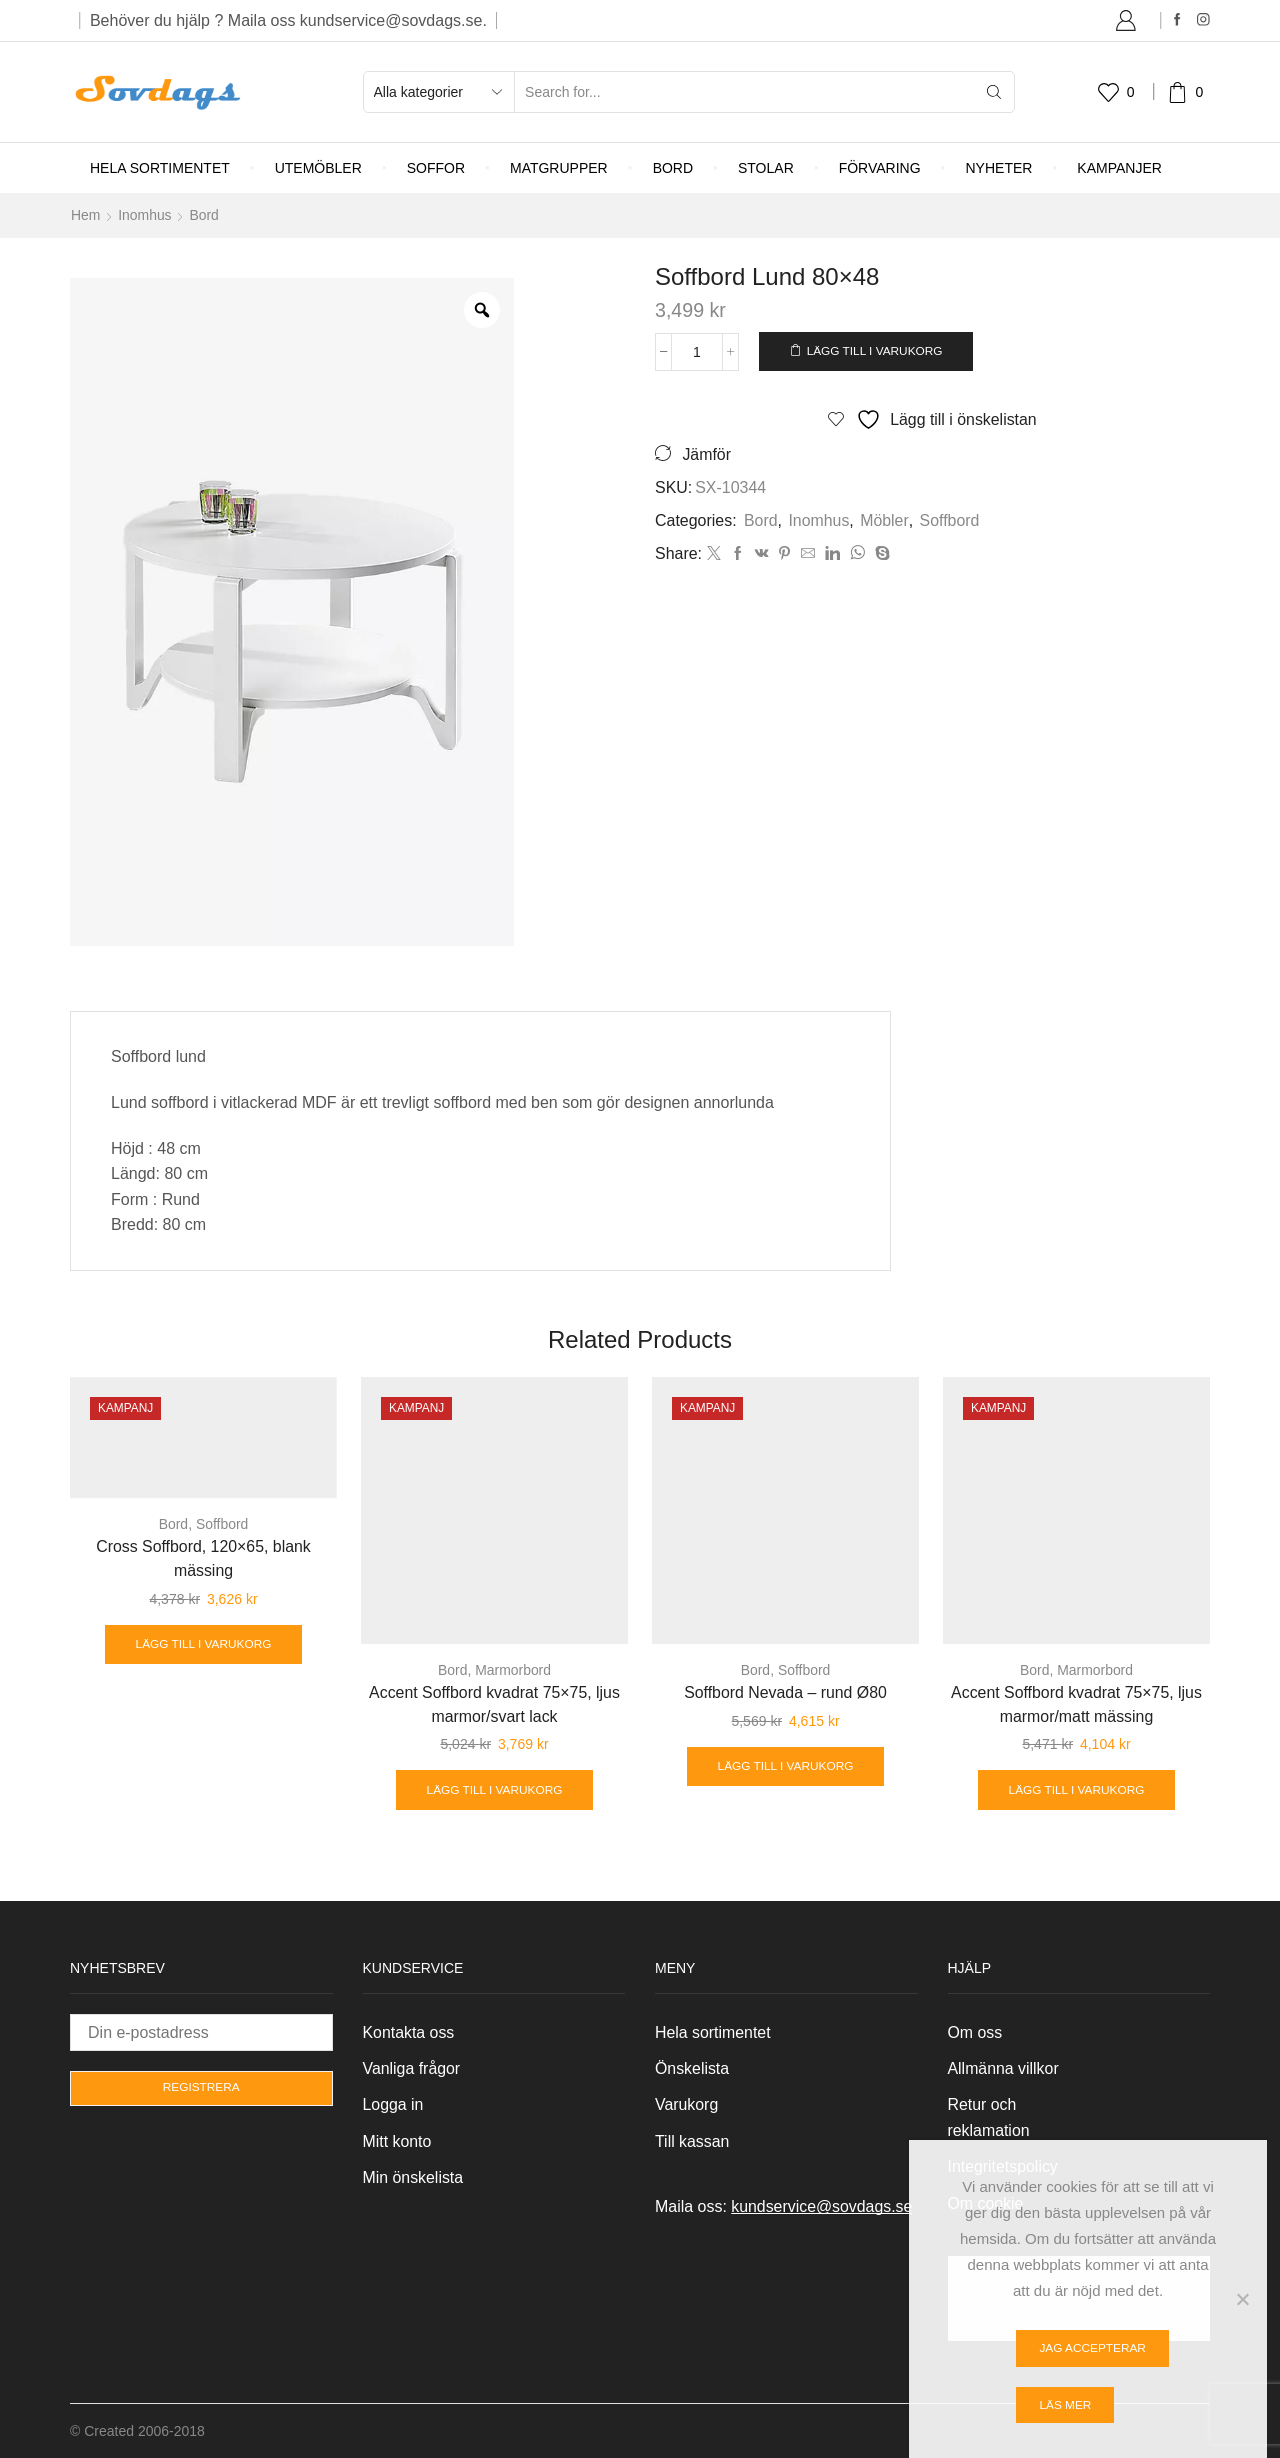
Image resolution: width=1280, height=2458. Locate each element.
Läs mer (1065, 2405)
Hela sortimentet (160, 168)
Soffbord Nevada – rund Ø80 (786, 1691)
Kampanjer (1119, 168)
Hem (86, 215)
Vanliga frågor (412, 2068)
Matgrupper (559, 168)
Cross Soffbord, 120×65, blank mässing (204, 1557)
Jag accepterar (1092, 2348)
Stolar (766, 168)
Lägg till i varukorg (877, 350)
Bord (673, 168)
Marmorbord (513, 1669)
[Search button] (994, 92)
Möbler (885, 519)
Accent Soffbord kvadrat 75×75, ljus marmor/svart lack (494, 1703)
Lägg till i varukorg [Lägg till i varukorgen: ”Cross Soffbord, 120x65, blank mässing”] (203, 1644)
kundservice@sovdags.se (822, 2206)
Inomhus (145, 215)
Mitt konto (397, 2141)
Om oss (975, 2031)
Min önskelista (413, 2177)
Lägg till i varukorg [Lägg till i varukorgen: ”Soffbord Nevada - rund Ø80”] (785, 1766)
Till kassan (692, 2141)
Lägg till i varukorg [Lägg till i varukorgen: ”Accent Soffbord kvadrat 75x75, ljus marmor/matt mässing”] (1076, 1789)
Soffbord (949, 519)
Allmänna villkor (1004, 2068)
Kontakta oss (409, 2031)
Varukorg (687, 2104)
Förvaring (880, 168)
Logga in (393, 2104)
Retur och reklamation (989, 2117)
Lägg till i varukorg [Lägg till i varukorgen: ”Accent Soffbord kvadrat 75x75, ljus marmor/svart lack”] (494, 1789)
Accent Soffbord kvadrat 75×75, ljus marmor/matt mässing (1076, 1703)
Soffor (436, 168)
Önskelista (692, 2068)
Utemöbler (318, 168)
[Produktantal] (698, 351)
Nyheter (999, 168)
